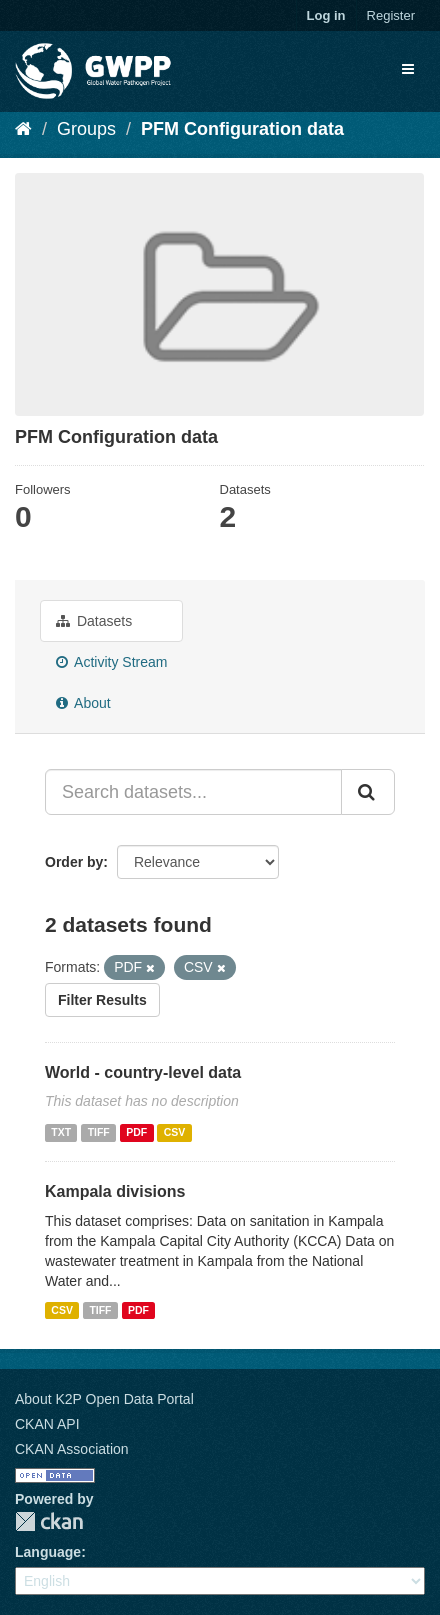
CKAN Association (72, 1449)
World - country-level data (143, 1072)
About (83, 703)
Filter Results (102, 1000)
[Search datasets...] (193, 792)
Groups (86, 129)
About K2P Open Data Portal (104, 1399)
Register (391, 15)
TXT (61, 1132)
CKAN (49, 1521)
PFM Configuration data (242, 129)
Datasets (94, 621)
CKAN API (47, 1424)
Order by (74, 862)
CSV (175, 1132)
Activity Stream (111, 662)
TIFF (99, 1132)
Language (48, 1552)
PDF (136, 1132)
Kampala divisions (115, 1191)
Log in (326, 15)
